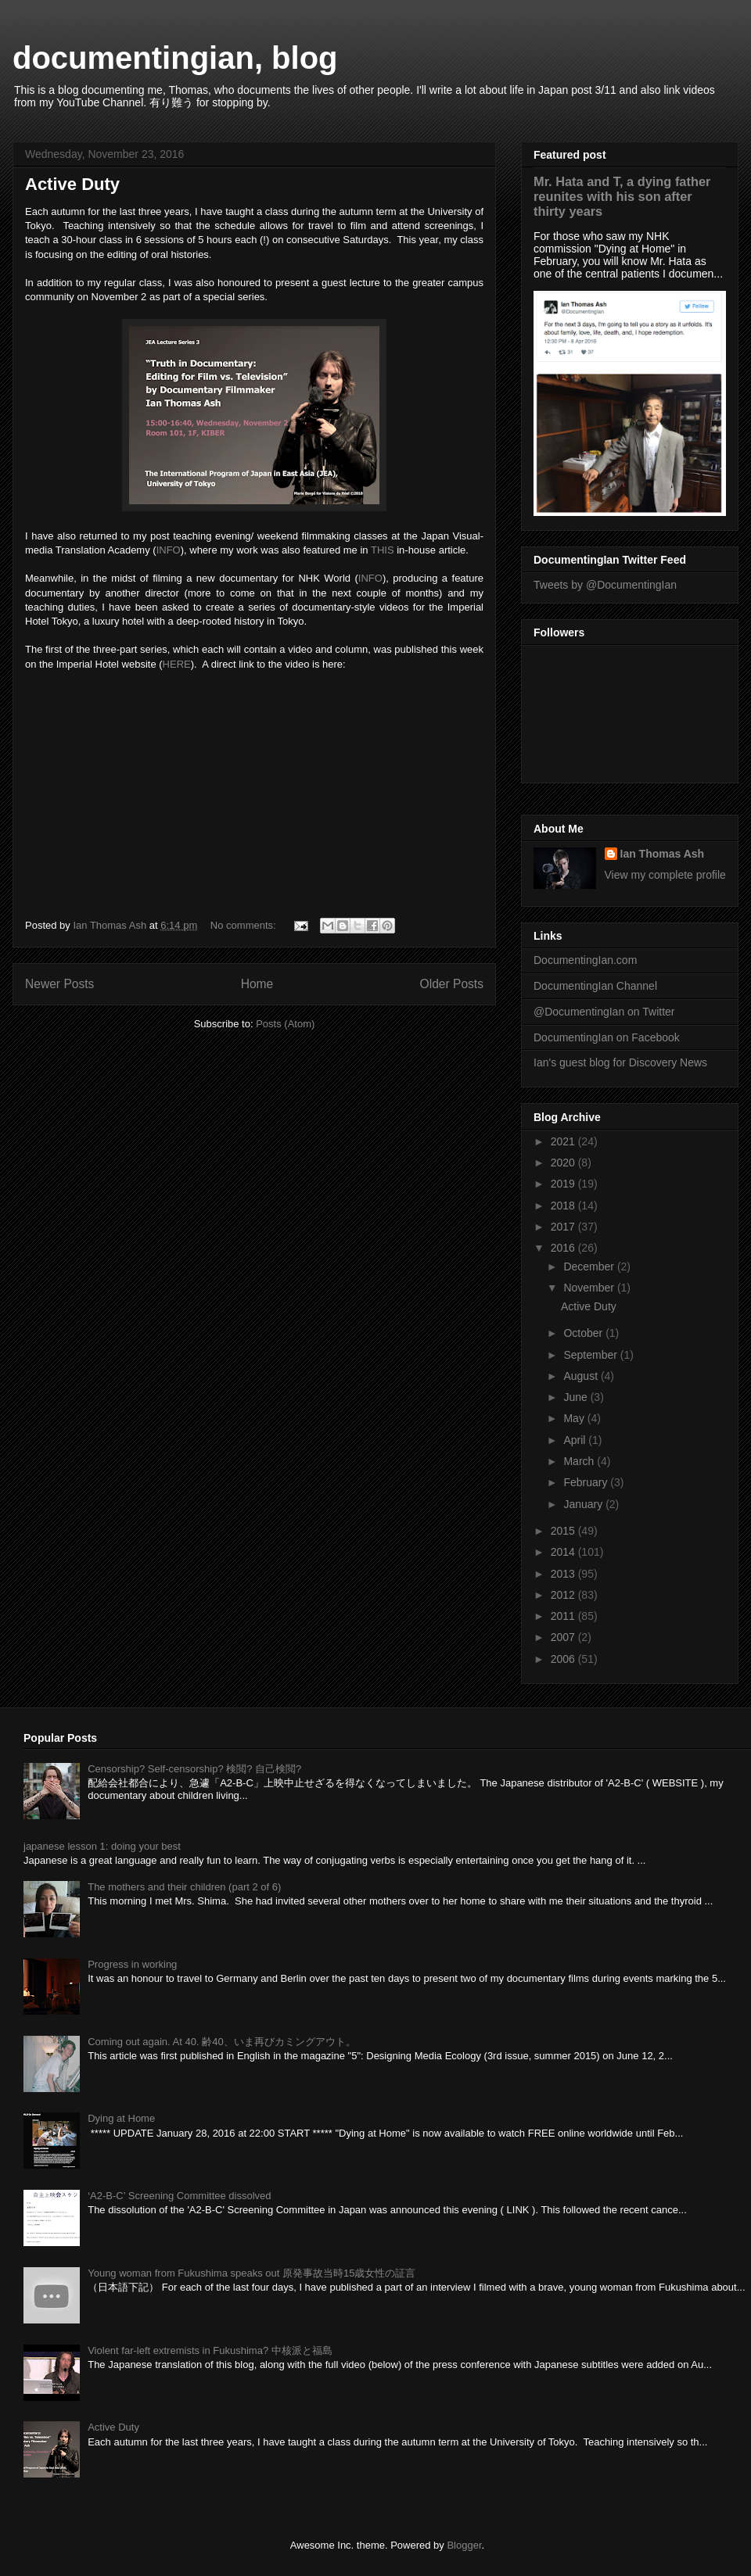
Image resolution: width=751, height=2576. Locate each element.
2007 (564, 1637)
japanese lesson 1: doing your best (102, 1846)
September (591, 1355)
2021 (564, 1141)
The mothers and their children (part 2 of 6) (184, 1887)
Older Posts (451, 984)
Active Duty (72, 184)
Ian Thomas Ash (662, 853)
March (580, 1461)
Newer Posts (59, 984)
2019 (564, 1183)
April (575, 1440)
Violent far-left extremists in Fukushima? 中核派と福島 (210, 2350)
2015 (564, 1530)
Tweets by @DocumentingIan (605, 585)
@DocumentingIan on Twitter (604, 1011)
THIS (382, 550)
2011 (564, 1616)
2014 (564, 1552)
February (586, 1482)
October (584, 1333)
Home (257, 984)
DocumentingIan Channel (595, 986)
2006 (564, 1659)
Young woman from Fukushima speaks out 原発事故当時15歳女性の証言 (251, 2273)
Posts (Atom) (285, 1024)
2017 (564, 1226)
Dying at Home (121, 2118)
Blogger (464, 2545)
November (589, 1287)
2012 (564, 1595)
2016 (564, 1247)
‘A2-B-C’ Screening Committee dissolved (179, 2196)
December (589, 1266)
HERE (177, 664)
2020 (564, 1162)
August (581, 1376)
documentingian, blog (175, 58)
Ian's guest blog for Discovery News (620, 1062)
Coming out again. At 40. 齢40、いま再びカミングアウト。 (221, 2042)
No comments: (244, 925)
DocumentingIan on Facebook (607, 1037)
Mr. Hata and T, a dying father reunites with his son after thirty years (622, 196)
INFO (168, 550)
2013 (564, 1573)
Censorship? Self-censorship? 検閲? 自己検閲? (194, 1769)
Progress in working (132, 1964)
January (584, 1504)
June (576, 1397)
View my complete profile (665, 875)
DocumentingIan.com (585, 960)
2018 (564, 1205)
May (575, 1418)
